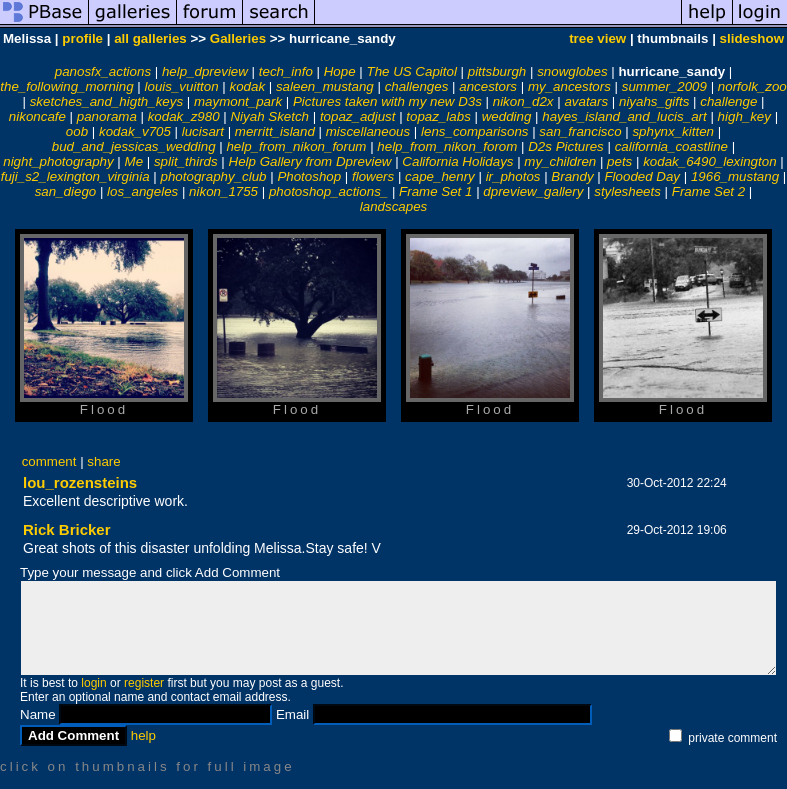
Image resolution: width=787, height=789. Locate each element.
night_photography (58, 161)
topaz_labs (438, 116)
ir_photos (513, 176)
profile (82, 38)
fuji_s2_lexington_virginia (75, 176)
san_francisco (580, 131)
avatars (586, 101)
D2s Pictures (566, 146)
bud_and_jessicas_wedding (134, 146)
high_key (744, 116)
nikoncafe (37, 116)
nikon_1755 (223, 191)
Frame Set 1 (435, 191)
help (143, 735)
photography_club (214, 176)
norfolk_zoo (752, 86)
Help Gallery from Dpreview (310, 161)
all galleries (150, 38)
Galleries (238, 38)
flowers (373, 176)
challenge (728, 101)
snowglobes (572, 71)
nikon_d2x (523, 101)
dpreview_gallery (533, 191)
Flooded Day (642, 176)
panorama (107, 116)
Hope (340, 71)
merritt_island (275, 131)
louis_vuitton (182, 86)
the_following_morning (66, 86)
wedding (507, 116)
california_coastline (671, 146)
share (103, 461)
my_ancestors (569, 86)
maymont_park (238, 101)
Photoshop (309, 176)
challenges (417, 86)
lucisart (203, 131)
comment (49, 461)
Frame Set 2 (708, 191)
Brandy (572, 176)
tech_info (286, 71)
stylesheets (627, 191)
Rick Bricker (67, 529)
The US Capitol (411, 71)
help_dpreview (205, 71)
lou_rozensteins (80, 482)
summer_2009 (664, 86)
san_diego (66, 191)
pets (619, 161)
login (93, 683)
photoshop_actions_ (328, 191)
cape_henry (440, 176)
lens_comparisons (474, 131)
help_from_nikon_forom (447, 146)
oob (77, 131)
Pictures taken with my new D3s (387, 101)
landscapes (393, 206)
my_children (560, 161)
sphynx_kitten (673, 131)
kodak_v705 (135, 131)
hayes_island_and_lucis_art (624, 116)
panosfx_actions (103, 71)
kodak (247, 86)
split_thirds (186, 161)
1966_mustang (735, 176)
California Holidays (457, 161)
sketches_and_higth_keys (106, 101)
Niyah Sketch (269, 116)
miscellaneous (368, 131)
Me (134, 161)
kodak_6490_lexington (709, 161)
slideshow (752, 38)
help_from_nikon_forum (296, 146)
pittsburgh (497, 71)
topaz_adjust (358, 116)
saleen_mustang (325, 86)
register (144, 683)
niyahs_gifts (654, 101)
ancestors (488, 86)
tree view (597, 38)
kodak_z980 (184, 116)
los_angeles (142, 191)
